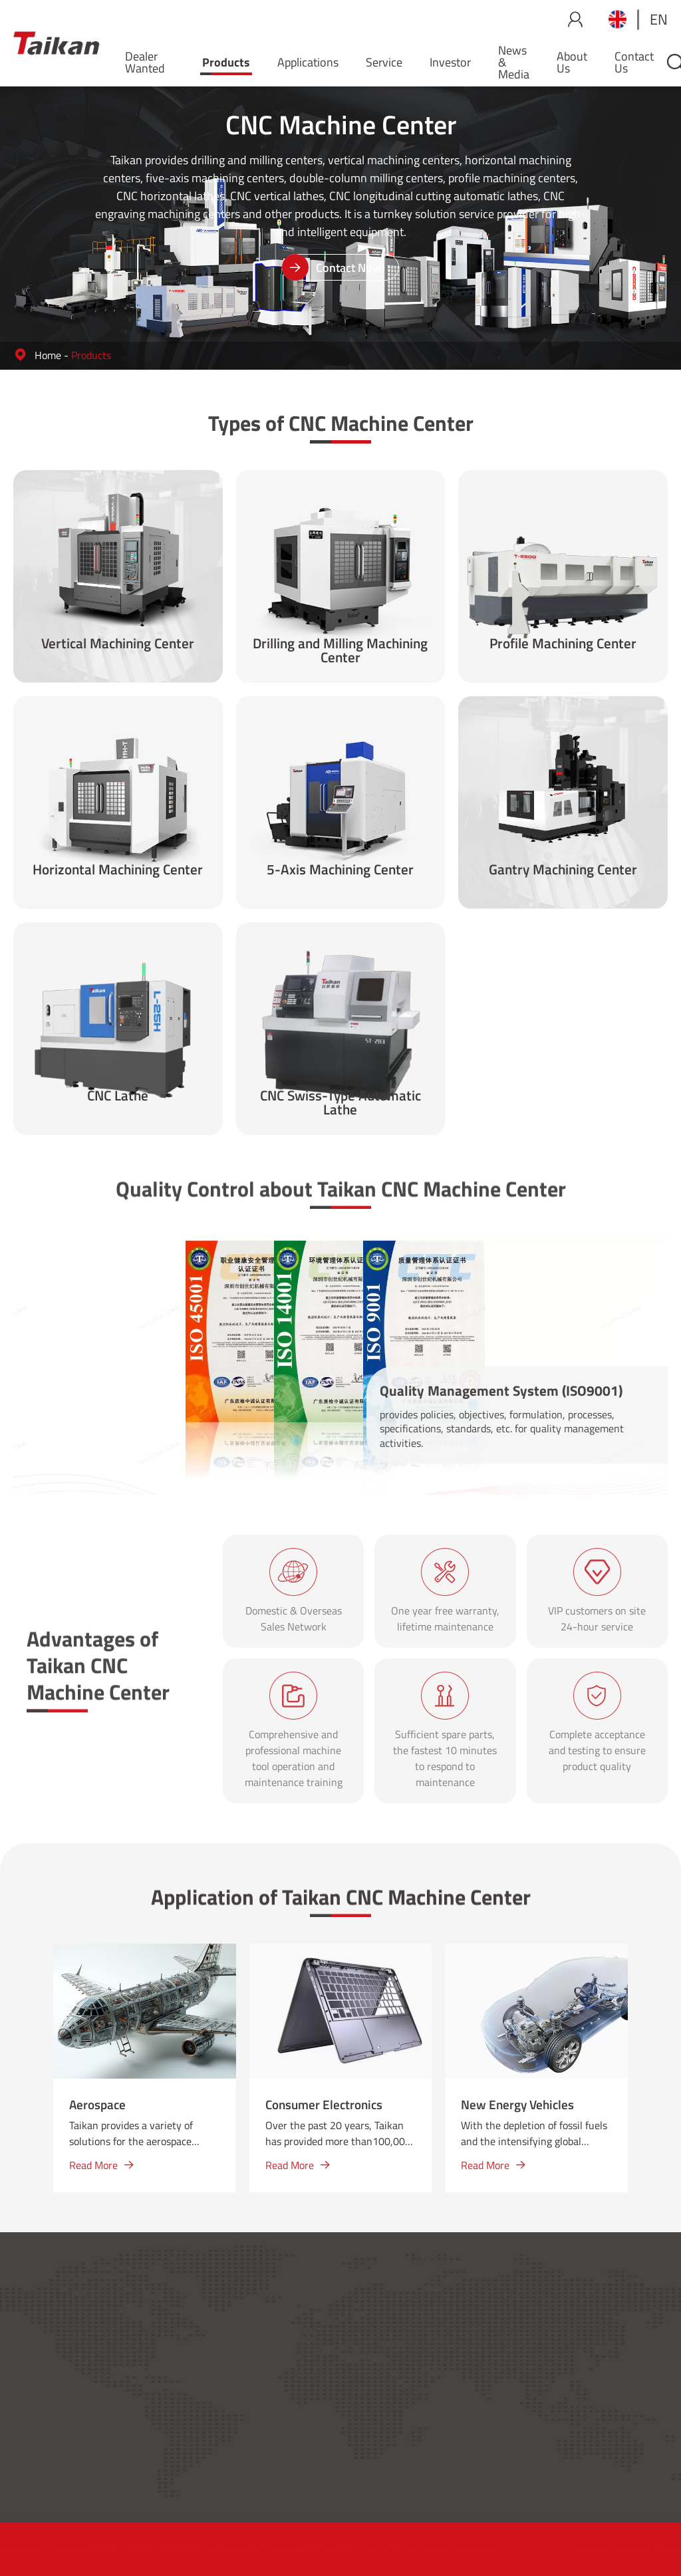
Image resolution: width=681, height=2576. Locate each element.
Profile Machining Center (562, 645)
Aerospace (97, 2104)
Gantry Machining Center (563, 871)
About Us (572, 62)
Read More (101, 2165)
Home (48, 355)
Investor (450, 62)
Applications (308, 62)
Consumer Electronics (323, 2104)
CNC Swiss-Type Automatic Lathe (340, 1104)
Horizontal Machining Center (118, 871)
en (659, 19)
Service (384, 62)
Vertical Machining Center (117, 645)
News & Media (513, 62)
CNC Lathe (117, 1097)
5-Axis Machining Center (340, 871)
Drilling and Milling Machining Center (340, 652)
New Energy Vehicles (517, 2104)
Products (226, 62)
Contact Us (634, 62)
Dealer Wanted (145, 62)
